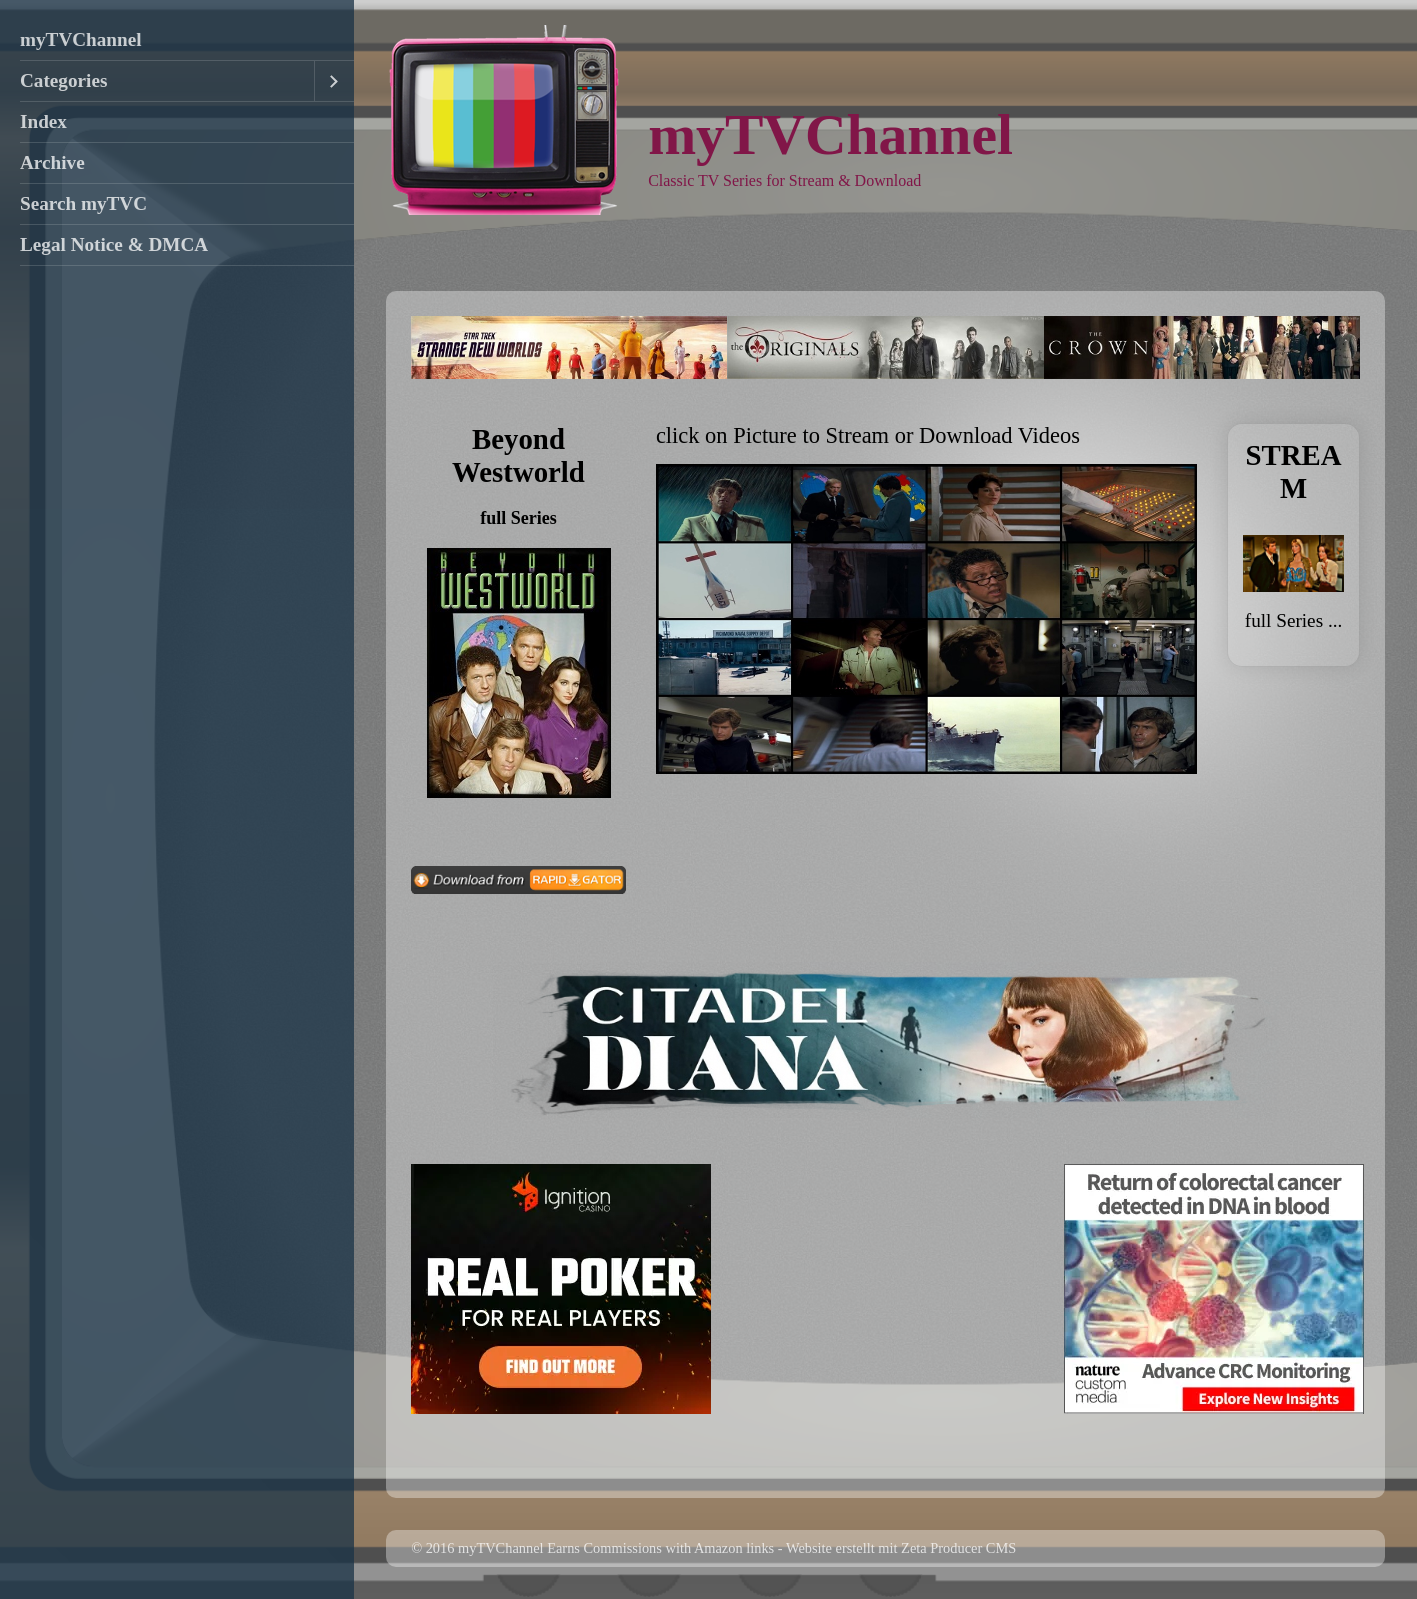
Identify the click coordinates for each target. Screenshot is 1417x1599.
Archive (52, 162)
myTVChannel (81, 39)
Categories (63, 80)
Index (43, 121)
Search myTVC (83, 203)
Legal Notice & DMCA (114, 244)
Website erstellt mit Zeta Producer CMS (901, 1548)
